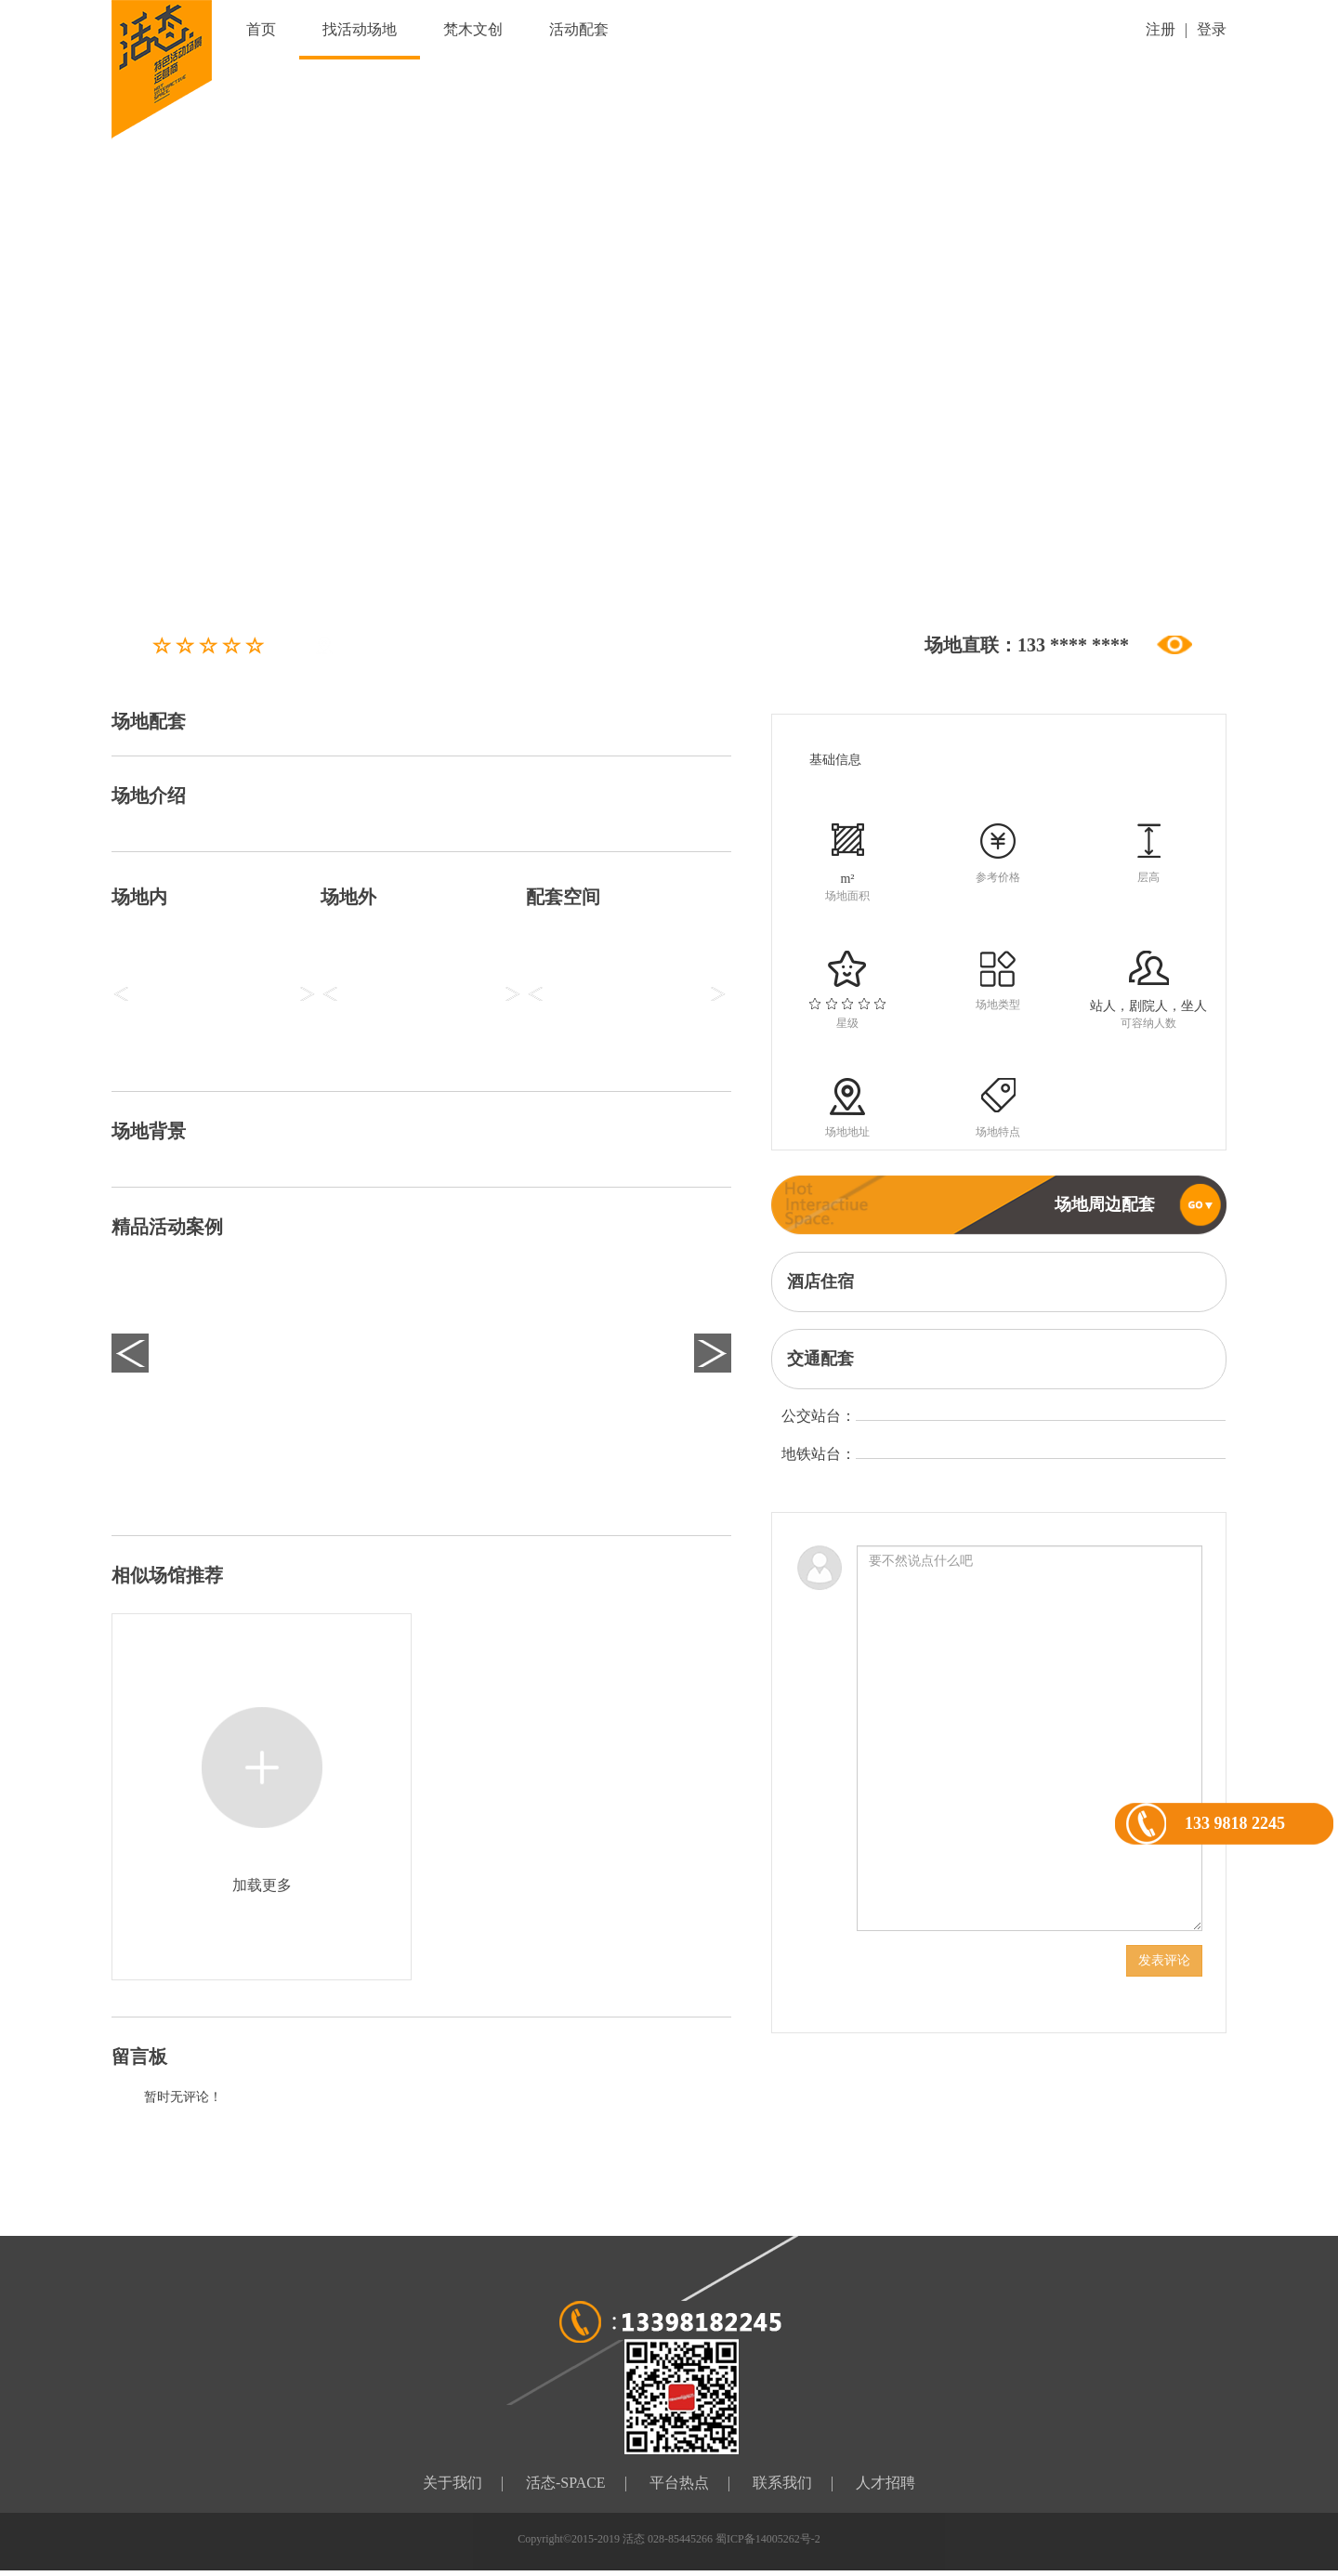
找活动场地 (359, 29)
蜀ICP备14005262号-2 (767, 2538)
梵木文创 (473, 29)
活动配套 (579, 29)
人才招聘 (885, 2483)
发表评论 (1164, 1960)
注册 (1160, 29)
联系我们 (782, 2483)
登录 (1211, 29)
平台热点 (679, 2483)
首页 (261, 29)
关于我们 (452, 2483)
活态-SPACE (566, 2483)
